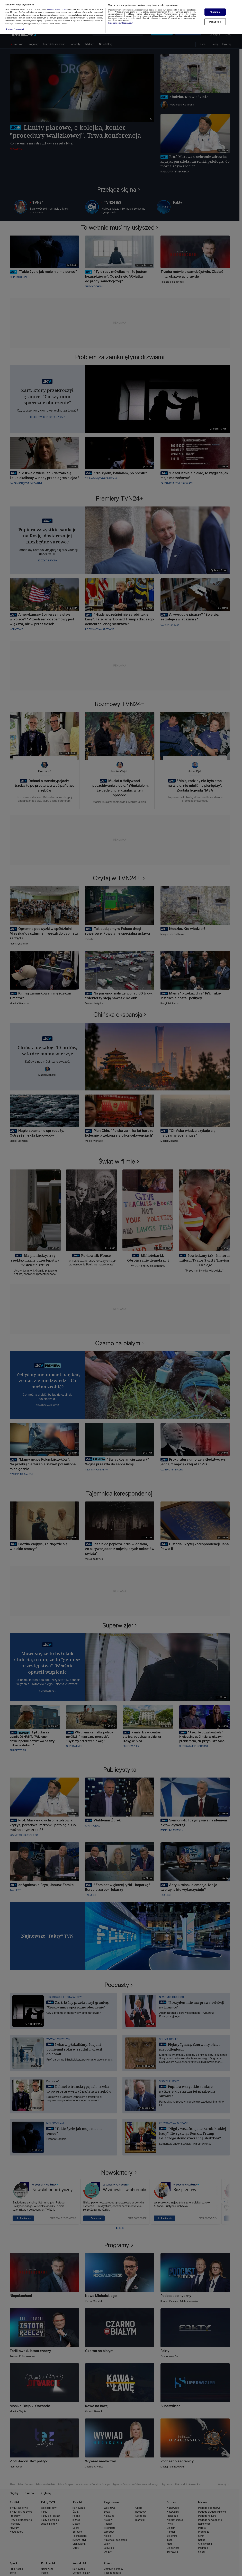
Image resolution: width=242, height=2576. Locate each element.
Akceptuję (215, 12)
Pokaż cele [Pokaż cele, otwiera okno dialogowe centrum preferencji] (215, 22)
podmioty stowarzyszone (57, 9)
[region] (121, 17)
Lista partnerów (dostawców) (120, 23)
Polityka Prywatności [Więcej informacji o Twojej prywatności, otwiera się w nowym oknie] (15, 29)
